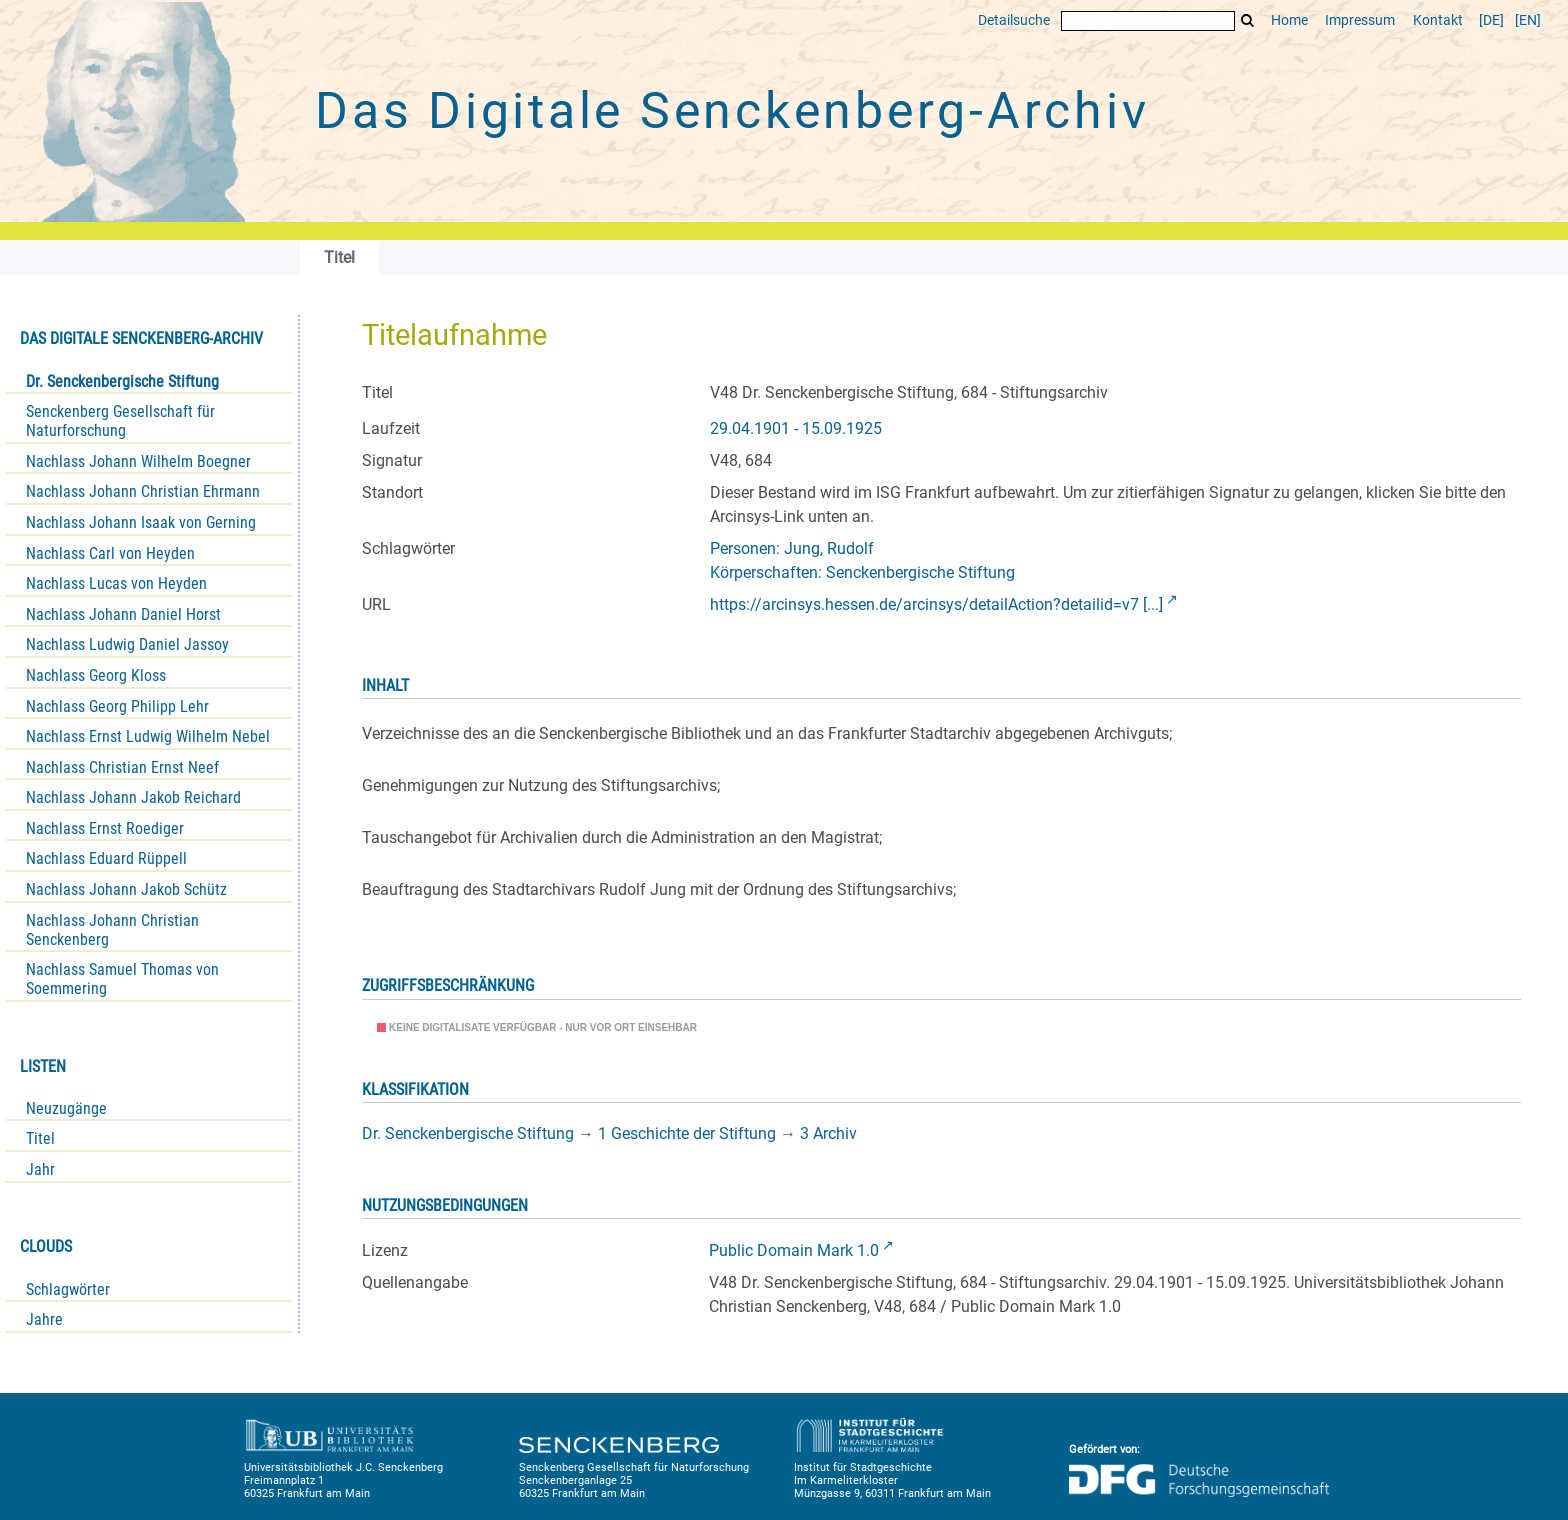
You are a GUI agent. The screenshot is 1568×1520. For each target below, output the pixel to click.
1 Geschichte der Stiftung (687, 1133)
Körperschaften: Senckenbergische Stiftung (862, 572)
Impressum (1360, 20)
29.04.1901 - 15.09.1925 (796, 428)
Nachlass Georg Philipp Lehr (117, 706)
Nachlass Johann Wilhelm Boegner (138, 461)
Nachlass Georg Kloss (96, 675)
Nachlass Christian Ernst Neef (122, 767)
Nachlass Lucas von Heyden (116, 583)
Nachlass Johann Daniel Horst (123, 614)
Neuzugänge (66, 1108)
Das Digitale (732, 111)
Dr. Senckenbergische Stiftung (122, 381)
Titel (40, 1138)
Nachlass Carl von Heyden (110, 553)
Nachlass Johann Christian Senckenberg (112, 930)
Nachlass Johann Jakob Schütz (126, 889)
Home (1289, 20)
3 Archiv (828, 1133)
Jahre (44, 1319)
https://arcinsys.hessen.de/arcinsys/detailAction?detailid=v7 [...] (936, 604)
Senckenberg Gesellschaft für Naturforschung (120, 421)
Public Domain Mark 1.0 (794, 1250)
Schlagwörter (68, 1289)
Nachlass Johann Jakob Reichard (133, 797)
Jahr (40, 1169)
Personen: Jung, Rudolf (792, 548)
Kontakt (1438, 20)
